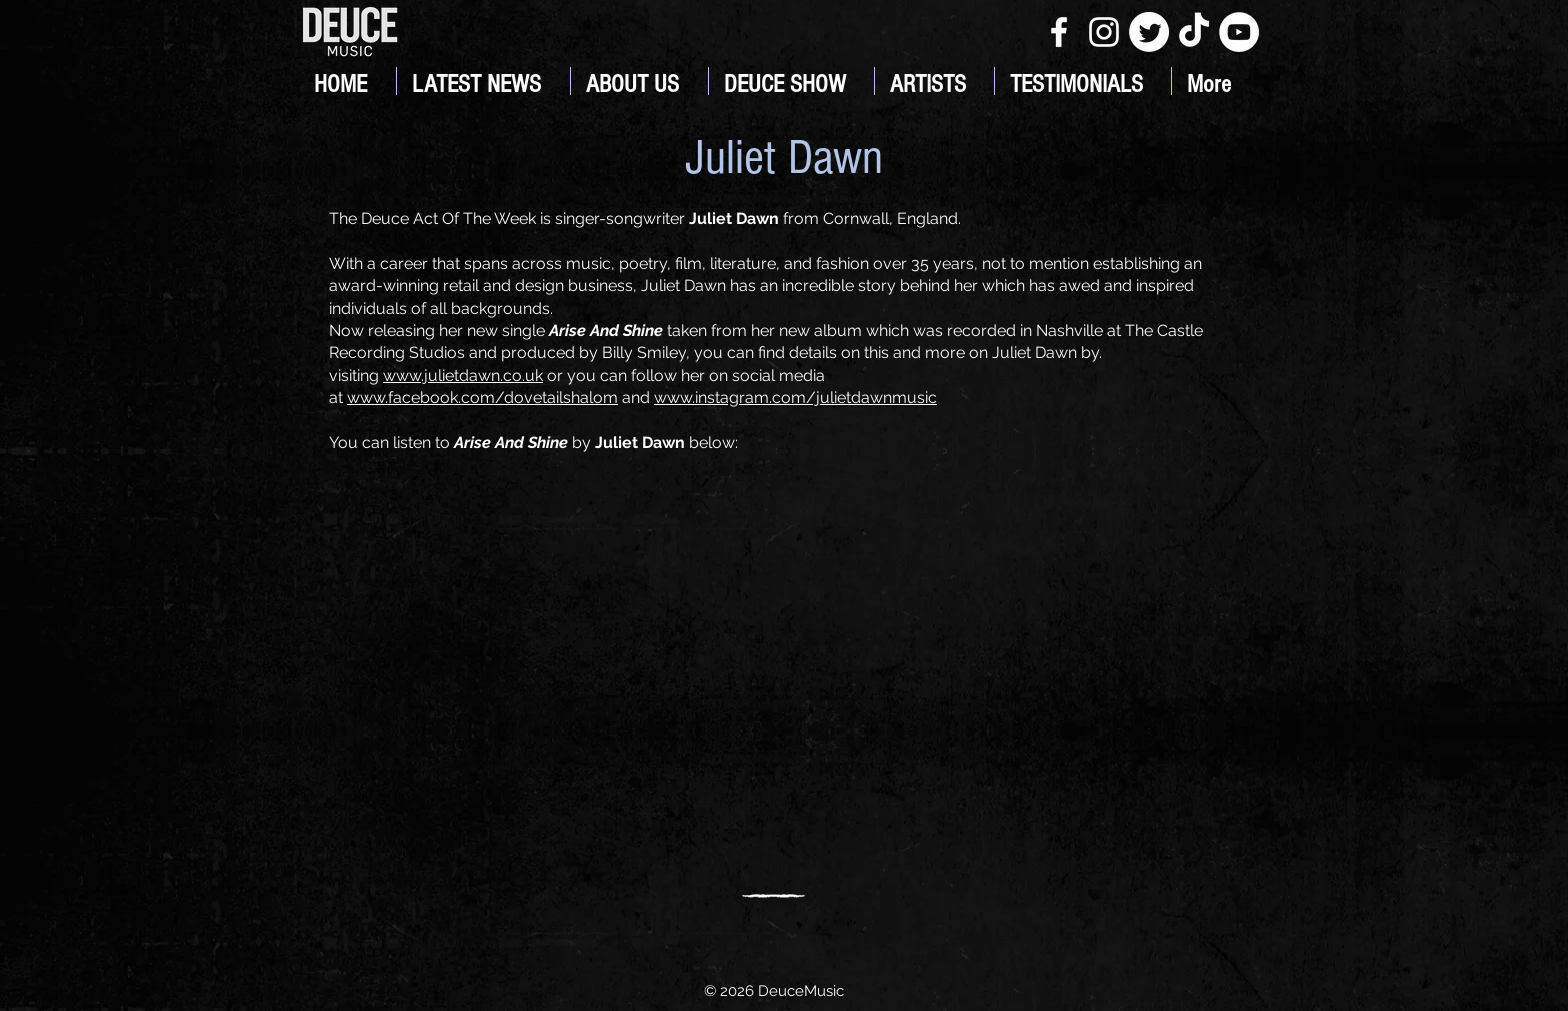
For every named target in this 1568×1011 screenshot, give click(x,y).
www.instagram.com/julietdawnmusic (795, 397)
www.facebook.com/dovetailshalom (482, 397)
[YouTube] (1239, 32)
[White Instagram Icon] (1104, 32)
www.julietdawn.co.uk (463, 375)
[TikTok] (1194, 32)
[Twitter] (1149, 32)
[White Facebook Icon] (1059, 32)
